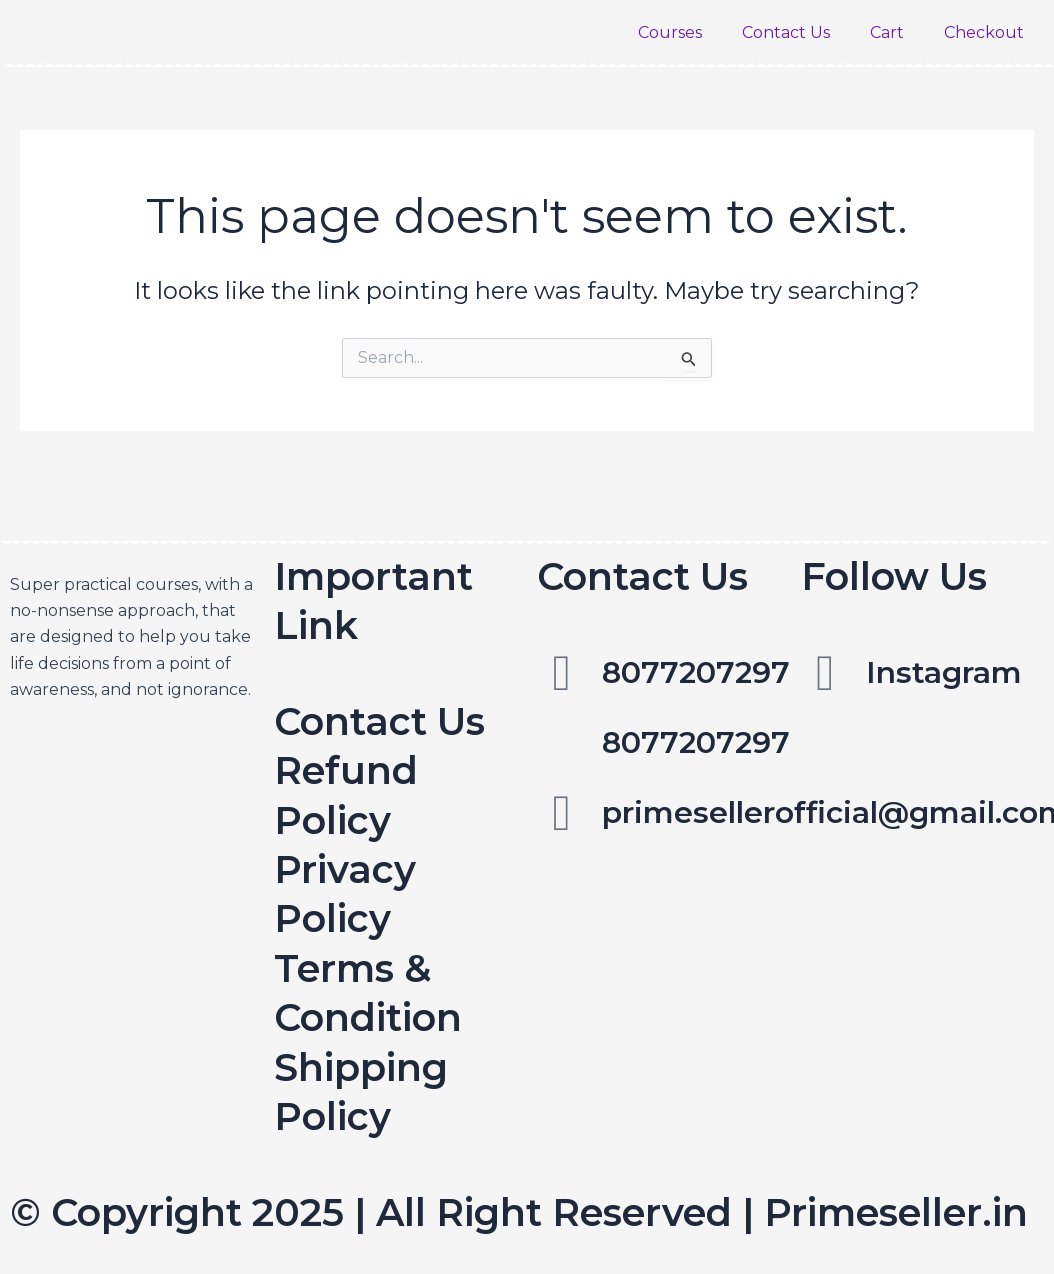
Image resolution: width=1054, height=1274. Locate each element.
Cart (887, 32)
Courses (670, 32)
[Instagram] (826, 673)
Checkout (984, 32)
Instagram (944, 672)
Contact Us (786, 32)
